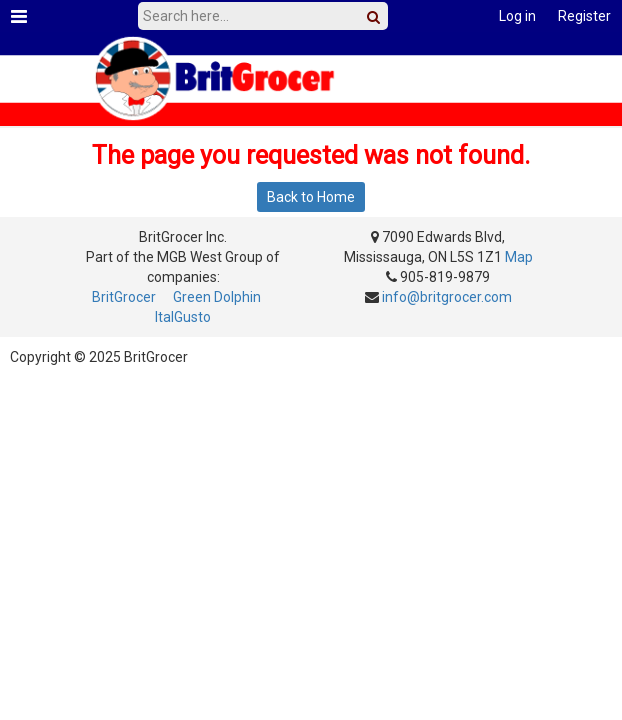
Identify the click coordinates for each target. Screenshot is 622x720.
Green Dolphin (217, 297)
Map (519, 257)
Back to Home (311, 197)
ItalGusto (183, 317)
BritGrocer (124, 297)
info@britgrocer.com (447, 297)
